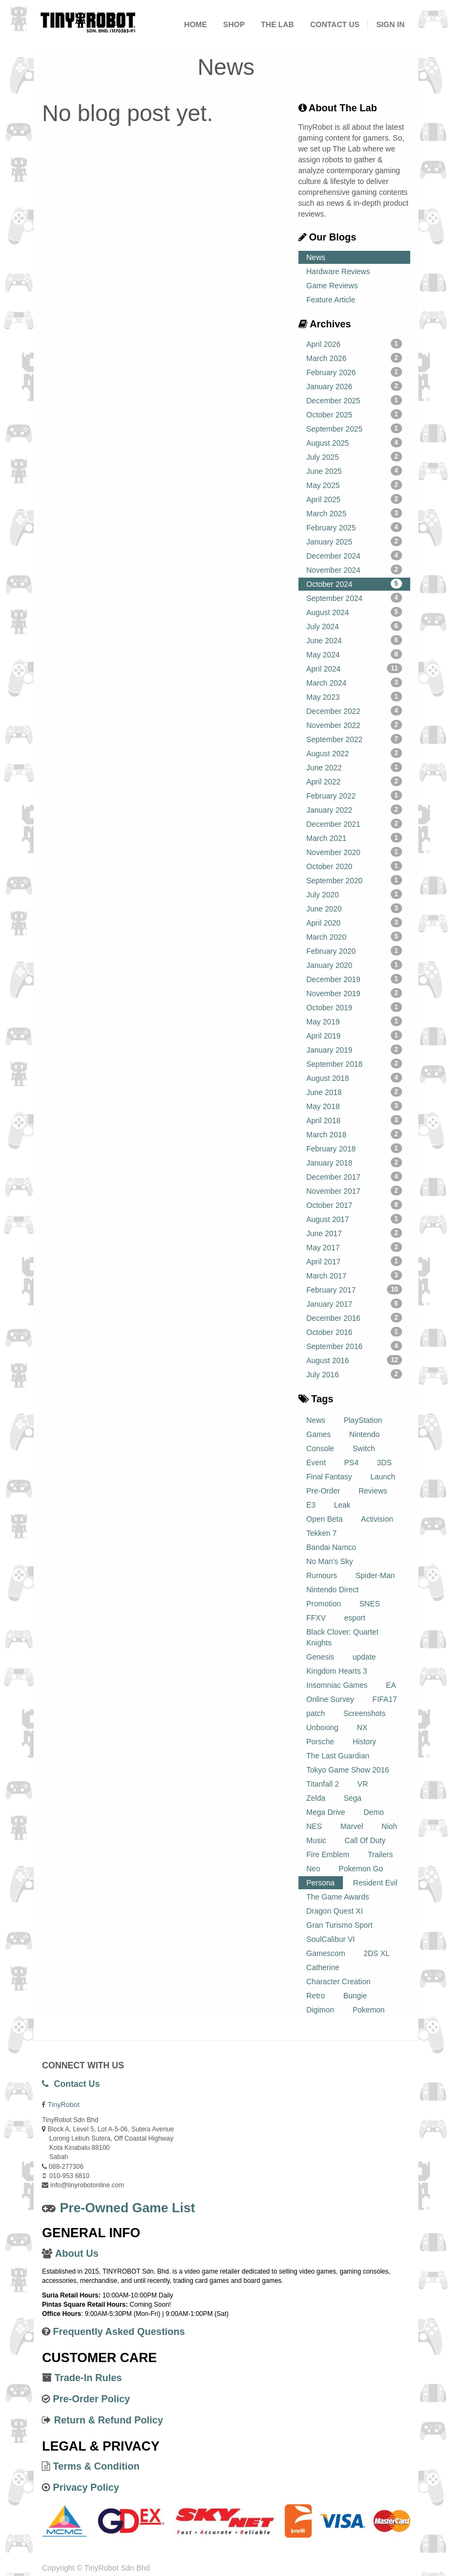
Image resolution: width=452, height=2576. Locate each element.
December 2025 (354, 400)
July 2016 (354, 1374)
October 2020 (354, 866)
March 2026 (354, 358)
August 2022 (354, 753)
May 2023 (354, 696)
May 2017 (354, 1247)
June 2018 (354, 1092)
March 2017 (354, 1275)
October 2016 (354, 1332)
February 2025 (354, 527)
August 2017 (354, 1219)
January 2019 (354, 1049)
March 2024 (354, 682)
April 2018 (354, 1120)
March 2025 (354, 513)
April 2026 (354, 344)
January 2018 (354, 1162)
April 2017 (354, 1261)
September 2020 (354, 880)
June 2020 (354, 908)
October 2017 (354, 1205)
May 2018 (354, 1106)
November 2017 (354, 1190)
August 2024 (354, 612)
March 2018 (354, 1134)
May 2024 (354, 654)
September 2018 (354, 1063)
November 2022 (354, 725)
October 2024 (354, 583)
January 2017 (354, 1303)
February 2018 (354, 1148)
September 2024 (354, 598)
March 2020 (354, 936)
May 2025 (354, 485)
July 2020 (354, 894)
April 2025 (354, 499)
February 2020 (354, 950)
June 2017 (354, 1233)
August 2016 (354, 1360)
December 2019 (354, 979)
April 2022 (354, 781)
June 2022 (354, 767)
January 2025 (354, 541)
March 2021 (354, 838)
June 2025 (354, 471)
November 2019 (354, 993)
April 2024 (354, 668)
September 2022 (354, 739)
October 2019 (354, 1007)
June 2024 (354, 640)
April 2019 (354, 1035)
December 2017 (354, 1176)
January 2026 (354, 386)
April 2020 (354, 922)
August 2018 (354, 1078)
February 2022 (354, 795)
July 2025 (354, 456)
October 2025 (354, 414)
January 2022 (354, 809)
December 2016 (354, 1317)
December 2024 (354, 555)
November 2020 (354, 852)
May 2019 (354, 1021)
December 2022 (354, 711)
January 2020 (354, 965)
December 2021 (354, 823)
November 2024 (354, 569)
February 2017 (354, 1289)
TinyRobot (64, 2104)
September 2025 (354, 428)
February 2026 (354, 372)
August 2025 (354, 442)
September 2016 (354, 1346)
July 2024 (354, 626)
